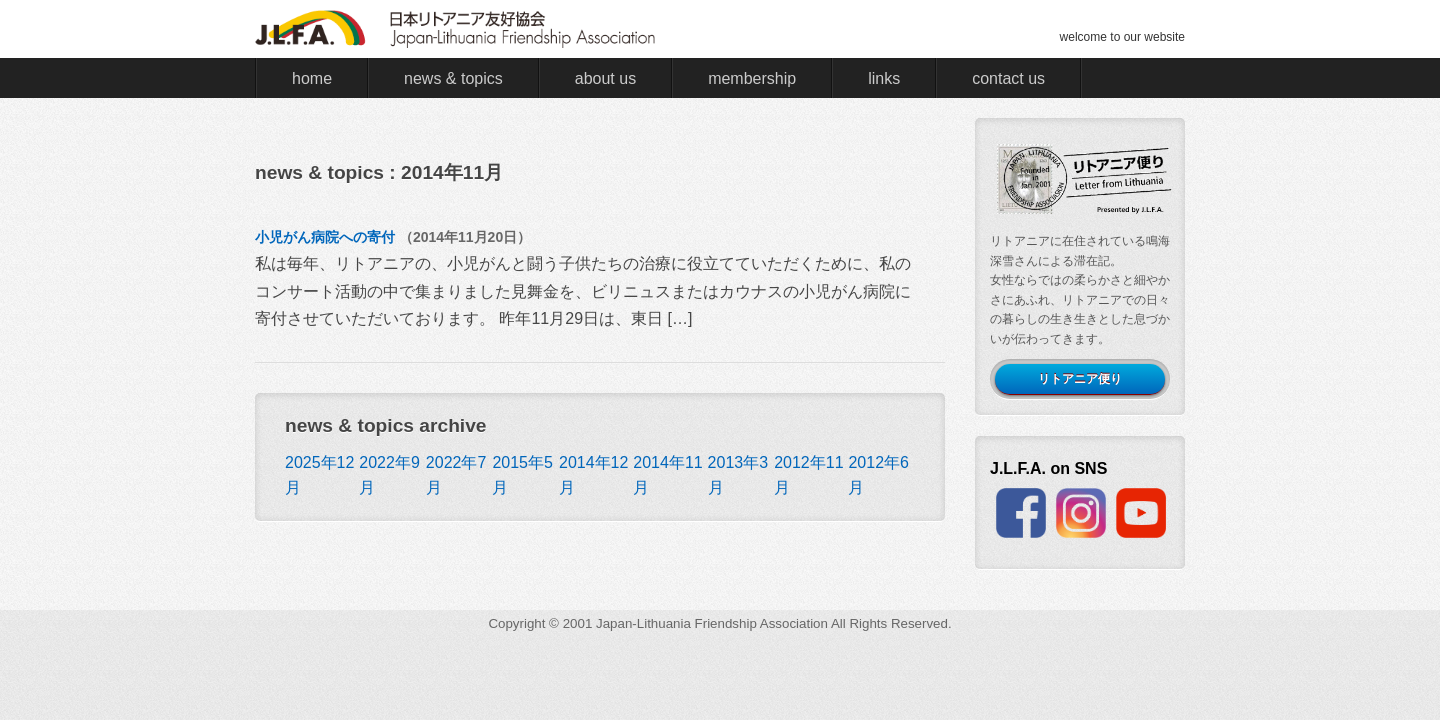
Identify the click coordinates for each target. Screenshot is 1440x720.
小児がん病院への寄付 (325, 237)
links (884, 78)
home (312, 78)
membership (752, 78)
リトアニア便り (1080, 379)
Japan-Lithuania (643, 623)
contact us (1008, 78)
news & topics (453, 78)
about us (605, 78)
